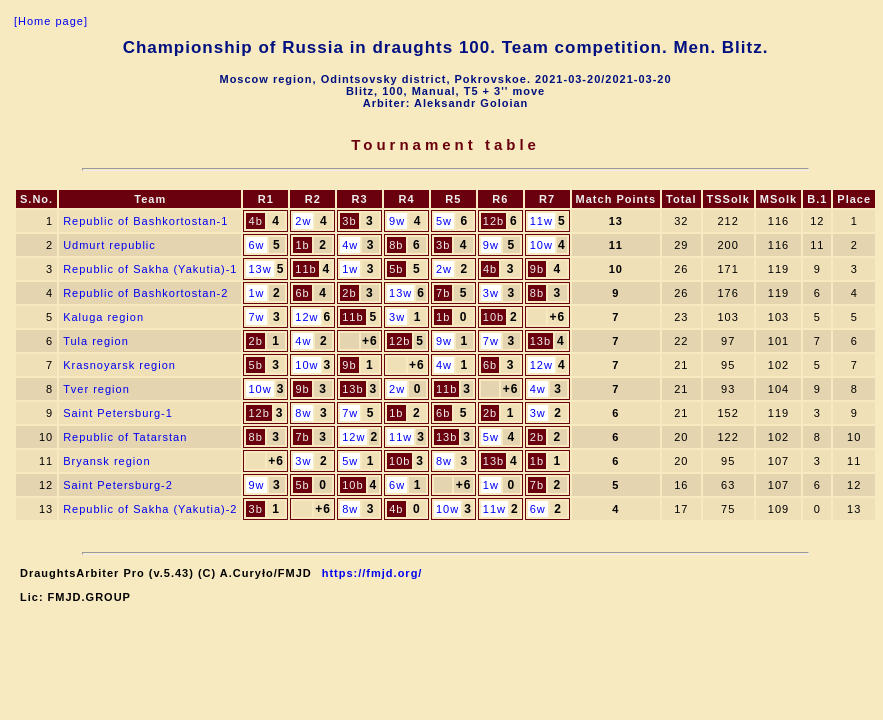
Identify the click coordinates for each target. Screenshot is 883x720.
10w (541, 245)
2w (303, 221)
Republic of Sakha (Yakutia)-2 (150, 509)
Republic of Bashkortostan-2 (145, 293)
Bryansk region (106, 461)
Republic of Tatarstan (125, 437)
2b (349, 293)
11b (305, 269)
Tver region (96, 389)
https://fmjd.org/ (372, 573)
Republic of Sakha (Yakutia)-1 (150, 269)
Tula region (96, 341)
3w (491, 293)
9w (397, 221)
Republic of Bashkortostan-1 (145, 221)
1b (302, 245)
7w (256, 317)
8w (303, 413)
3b (349, 221)
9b (537, 269)
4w (350, 245)
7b (443, 293)
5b (396, 269)
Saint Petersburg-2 (118, 485)
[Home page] (51, 21)
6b (302, 293)
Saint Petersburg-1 (118, 413)
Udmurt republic (109, 245)
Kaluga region (103, 317)
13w (259, 269)
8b (396, 245)
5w (444, 221)
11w (541, 221)
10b (493, 317)
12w (306, 317)
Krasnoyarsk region (119, 365)
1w (350, 269)
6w (256, 245)
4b (256, 221)
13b (540, 341)
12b (493, 221)
